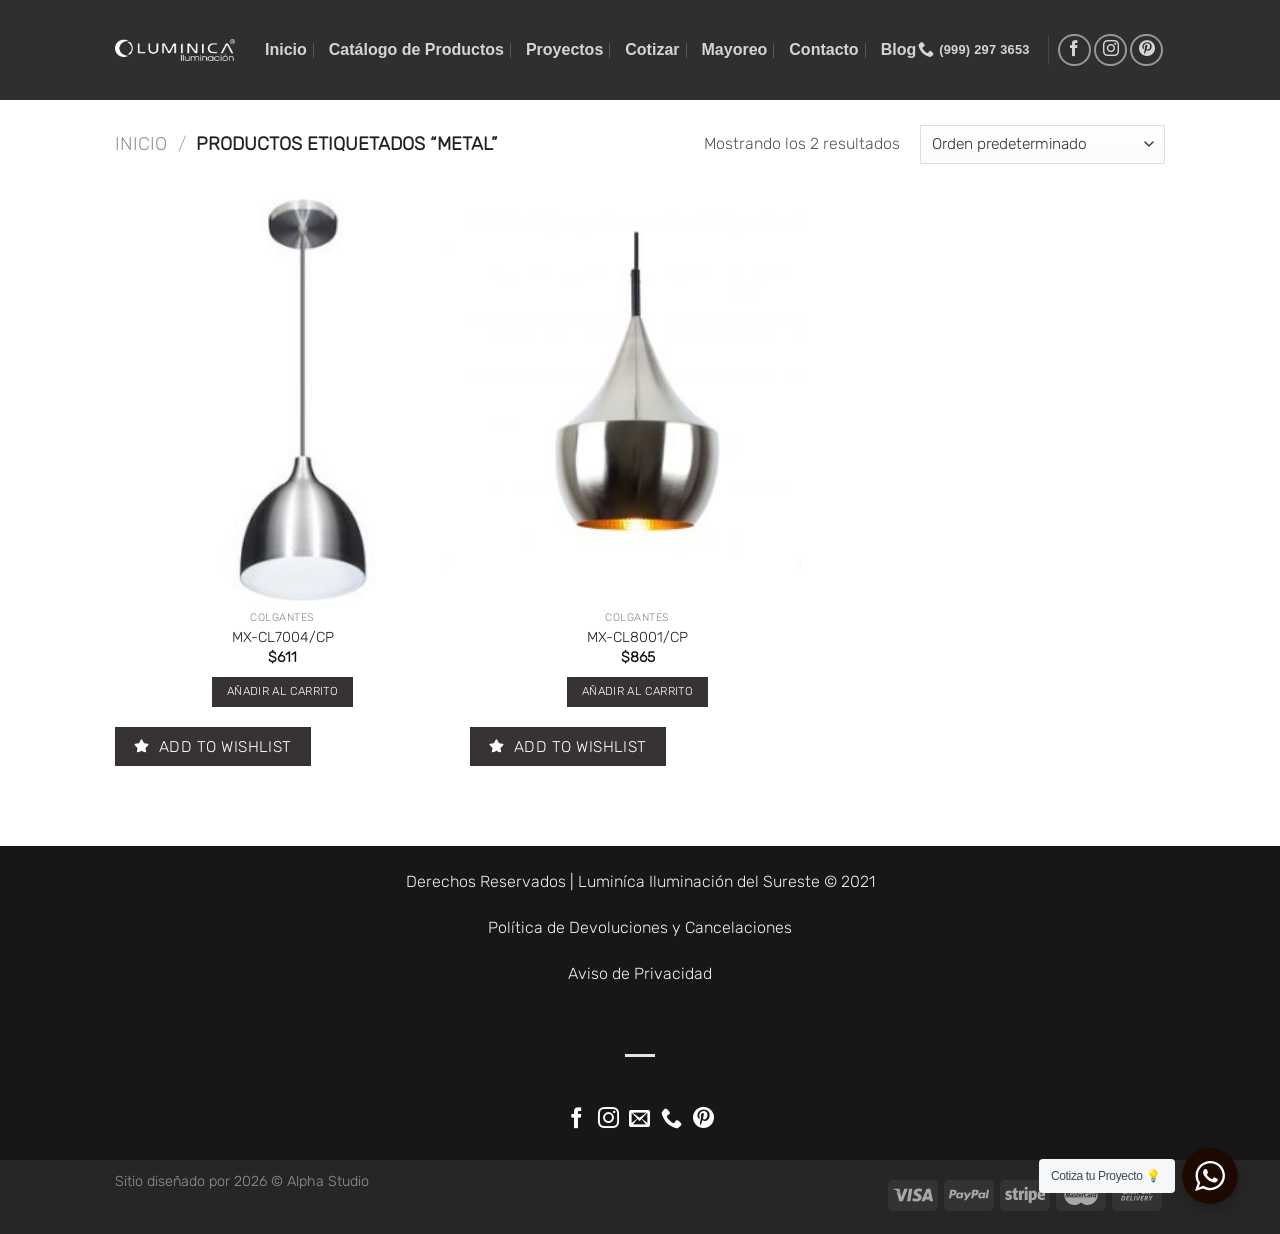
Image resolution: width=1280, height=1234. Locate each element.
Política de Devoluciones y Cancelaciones (640, 927)
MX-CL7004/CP (283, 637)
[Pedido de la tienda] (1042, 144)
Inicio (286, 49)
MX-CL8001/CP (637, 637)
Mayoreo (735, 49)
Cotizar (652, 49)
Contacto (823, 49)
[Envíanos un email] (639, 1119)
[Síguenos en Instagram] (1110, 50)
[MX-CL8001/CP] (637, 400)
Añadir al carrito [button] (282, 691)
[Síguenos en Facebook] (1074, 50)
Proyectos (564, 49)
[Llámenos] (671, 1119)
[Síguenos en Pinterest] (1146, 50)
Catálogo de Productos (416, 49)
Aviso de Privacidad (640, 973)
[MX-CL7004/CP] (282, 400)
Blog (899, 49)
